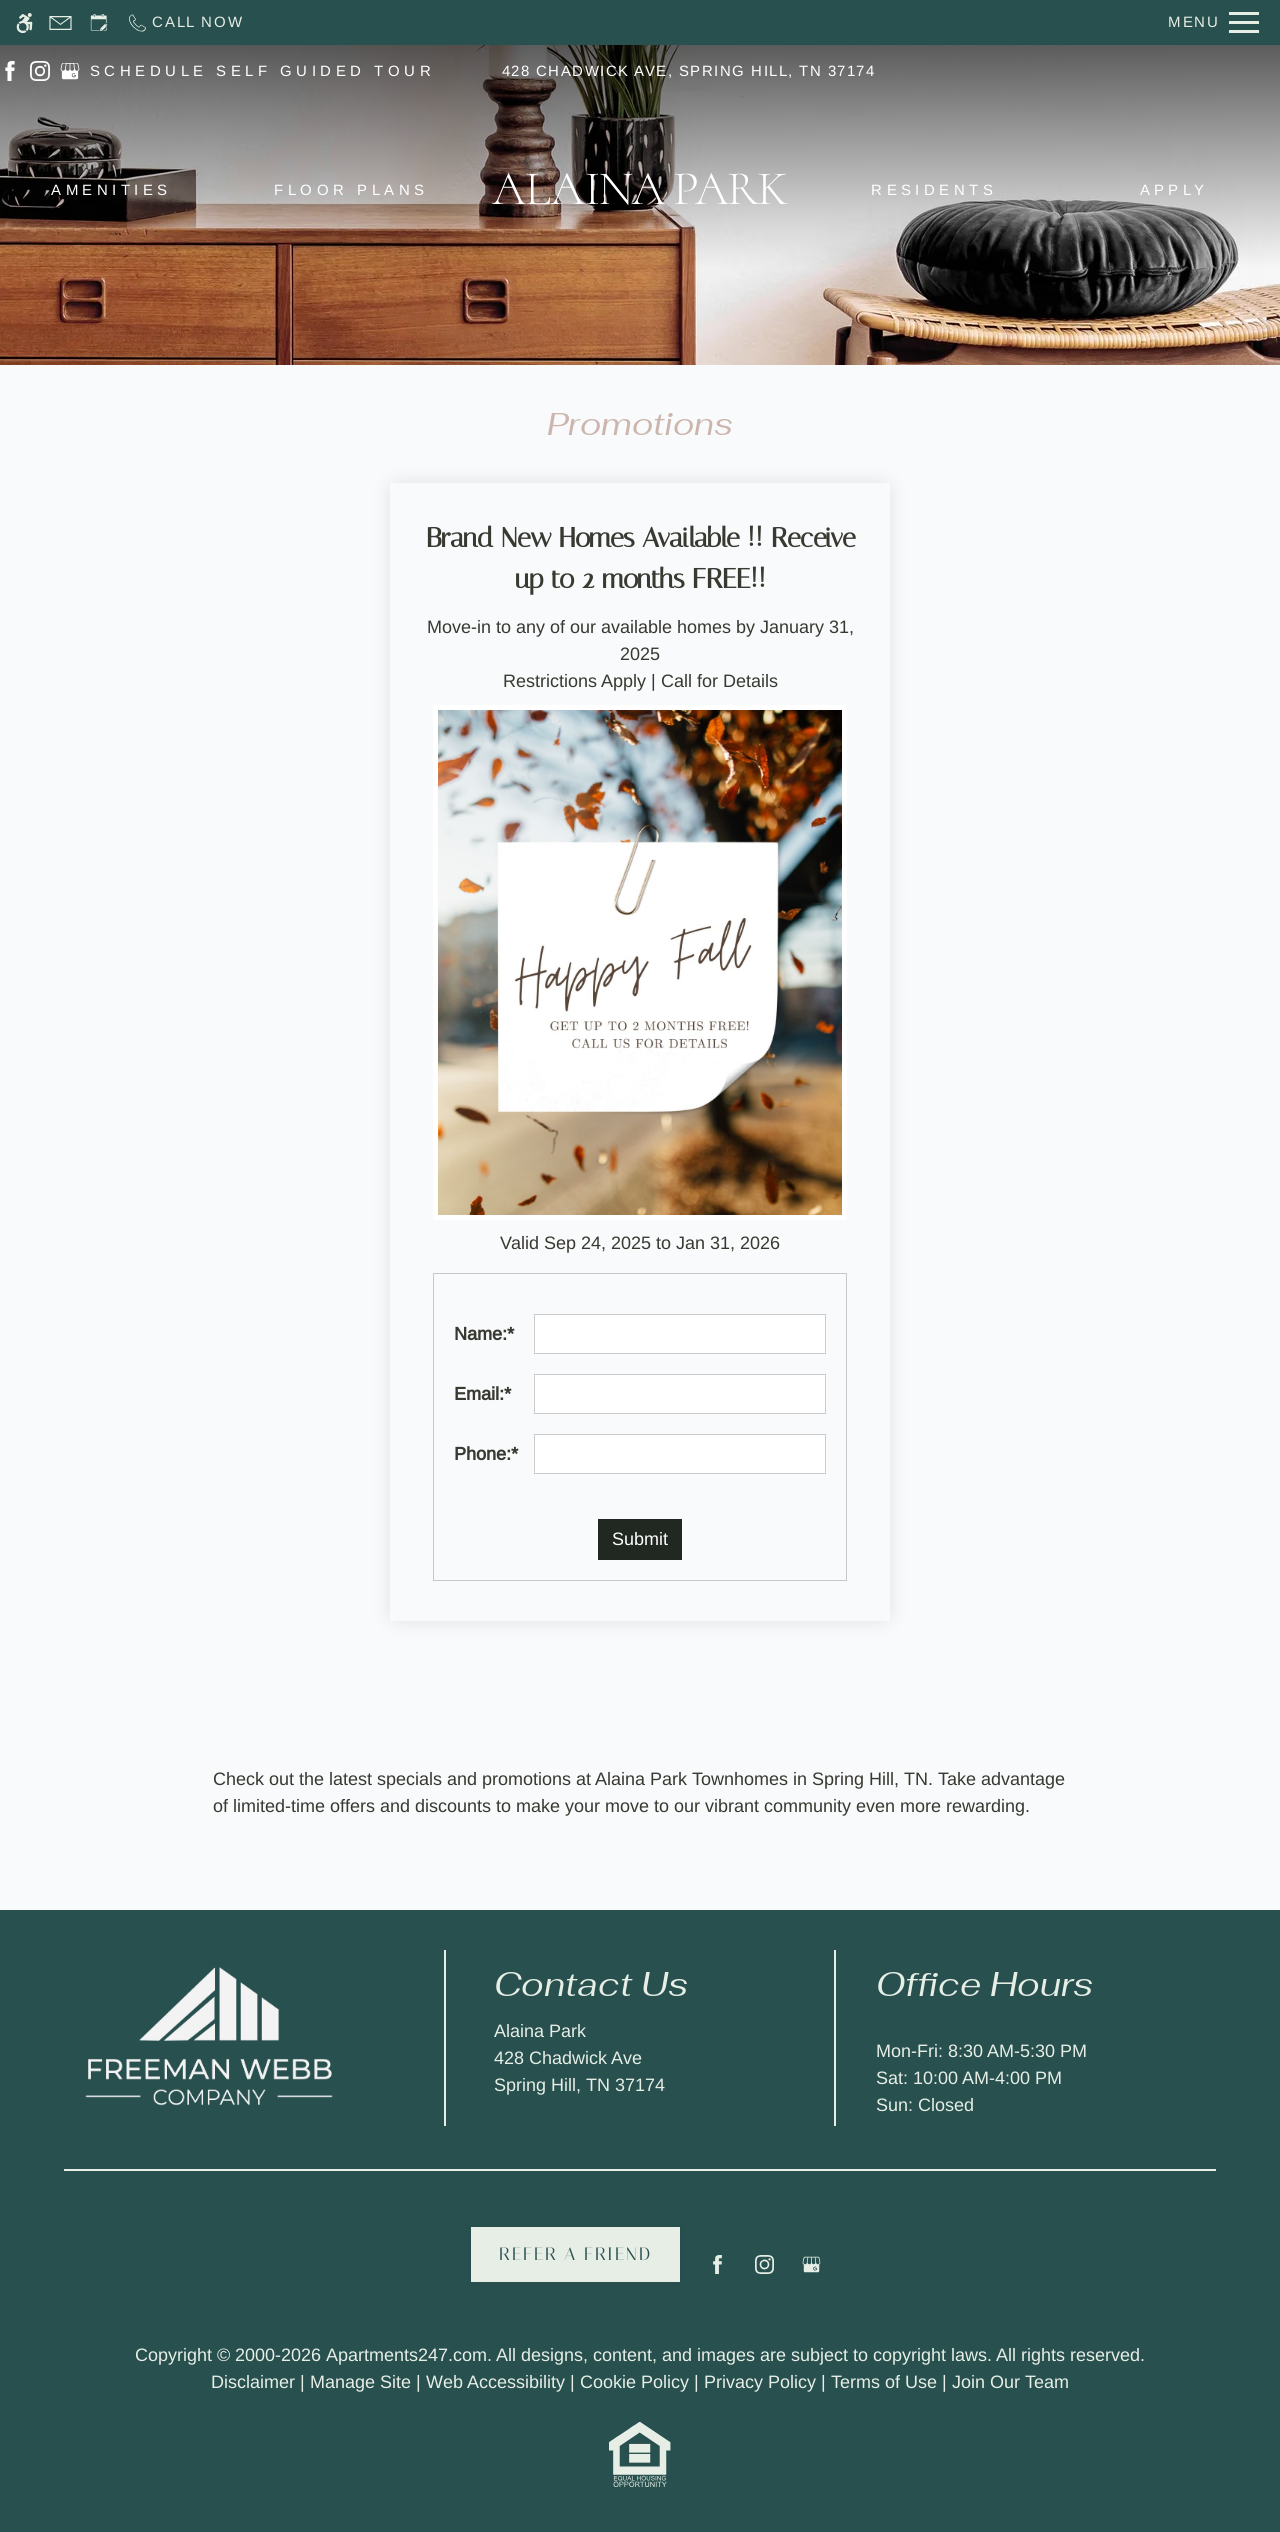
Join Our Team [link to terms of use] (1010, 2382)
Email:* (482, 1394)
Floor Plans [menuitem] (351, 189)
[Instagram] (764, 2272)
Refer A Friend (575, 2254)
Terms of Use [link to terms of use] (884, 2382)
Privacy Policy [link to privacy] (760, 2382)
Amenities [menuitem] (111, 189)
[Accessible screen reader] (24, 22)
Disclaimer (253, 2382)
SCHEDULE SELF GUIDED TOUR (262, 70)
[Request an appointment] (99, 22)
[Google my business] (811, 2272)
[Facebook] (717, 2272)
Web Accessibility (495, 2382)
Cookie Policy (634, 2382)
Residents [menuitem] (934, 189)
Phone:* (486, 1454)
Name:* (484, 1334)
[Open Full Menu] (1213, 22)
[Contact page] (60, 22)
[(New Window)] (10, 70)
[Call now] (184, 22)
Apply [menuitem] (1174, 189)
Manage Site (360, 2382)
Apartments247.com (406, 2355)
